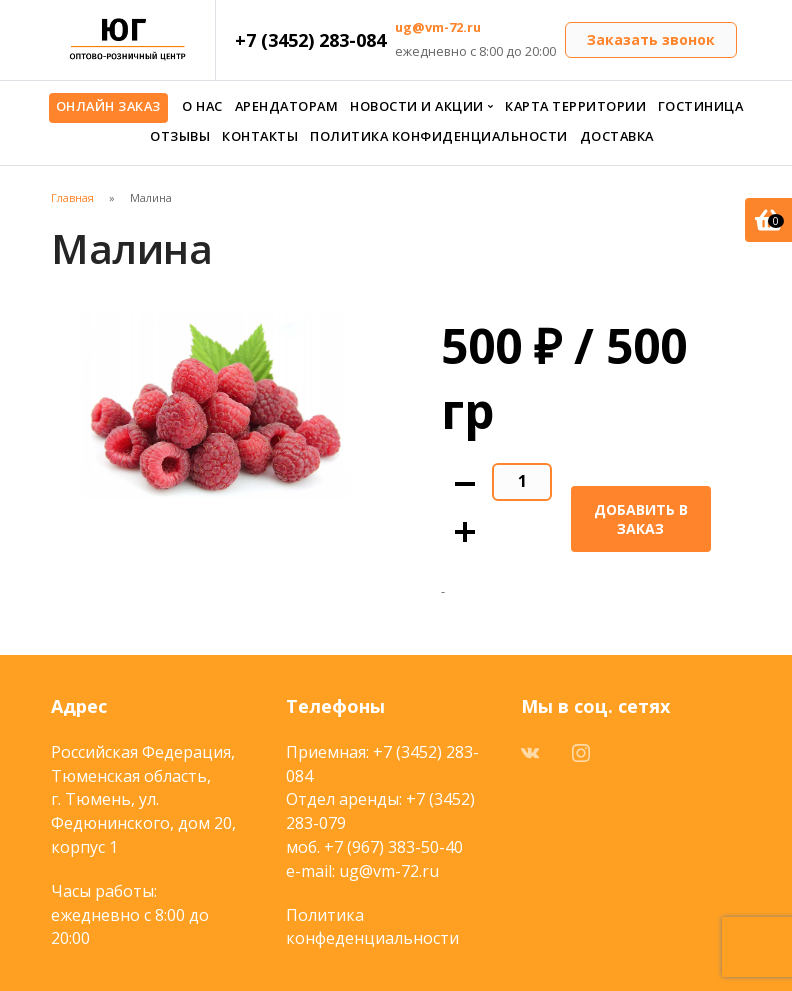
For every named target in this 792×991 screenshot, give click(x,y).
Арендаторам (287, 106)
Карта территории (575, 106)
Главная (72, 197)
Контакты (260, 136)
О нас (202, 106)
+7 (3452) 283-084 (310, 40)
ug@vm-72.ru (438, 27)
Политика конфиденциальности (439, 136)
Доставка (617, 136)
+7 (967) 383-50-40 (393, 847)
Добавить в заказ (641, 519)
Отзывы (180, 136)
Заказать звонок (651, 39)
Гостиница (701, 106)
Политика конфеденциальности (372, 927)
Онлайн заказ (108, 106)
